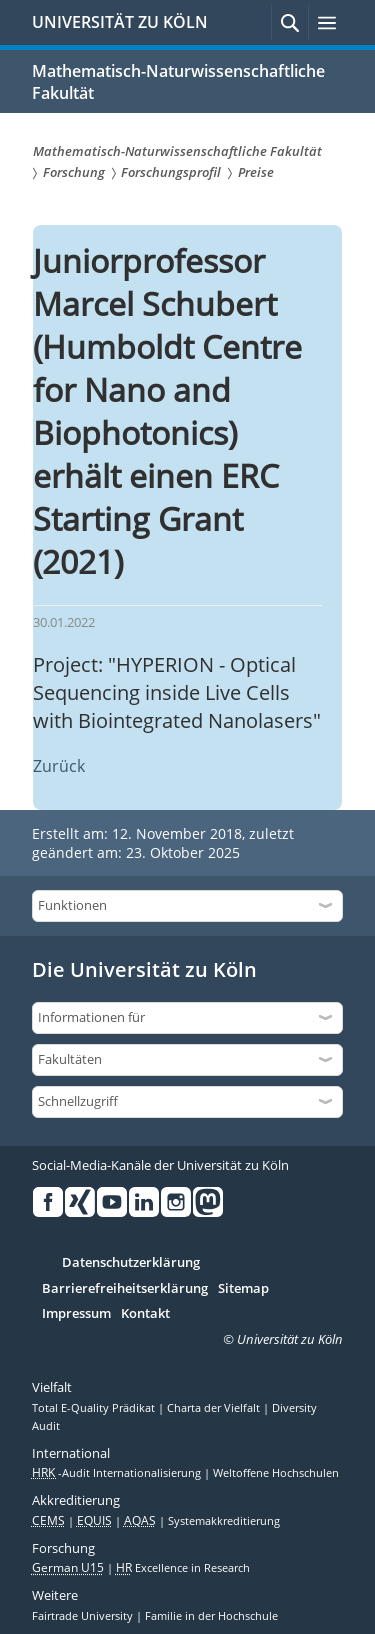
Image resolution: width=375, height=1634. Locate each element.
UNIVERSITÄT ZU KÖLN (120, 22)
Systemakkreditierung (224, 1521)
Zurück (59, 766)
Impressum (76, 1314)
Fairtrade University (84, 1616)
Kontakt (145, 1314)
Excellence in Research (183, 1568)
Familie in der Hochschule (211, 1616)
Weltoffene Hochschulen (276, 1473)
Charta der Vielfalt (215, 1408)
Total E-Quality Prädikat (95, 1408)
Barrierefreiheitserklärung (125, 1289)
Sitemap (243, 1289)
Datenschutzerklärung (131, 1263)
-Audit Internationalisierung (118, 1473)
